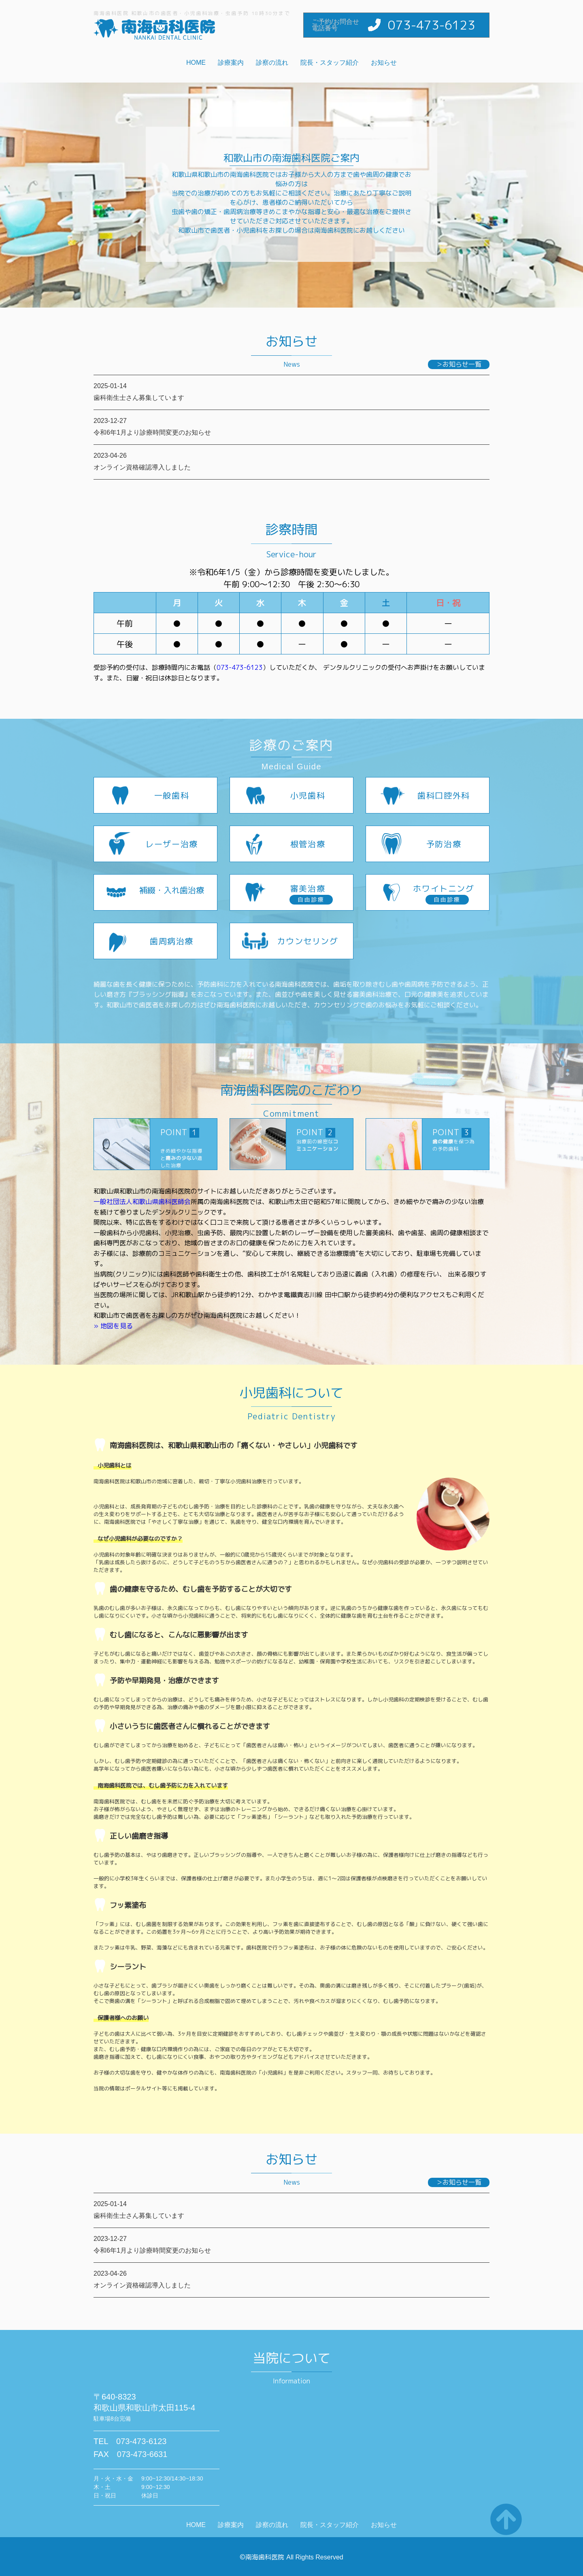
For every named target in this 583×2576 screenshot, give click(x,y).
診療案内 (231, 62)
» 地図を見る (113, 1325)
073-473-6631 (142, 2454)
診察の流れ (272, 62)
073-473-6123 (431, 25)
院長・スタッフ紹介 (329, 62)
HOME (196, 62)
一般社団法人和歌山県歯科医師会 (142, 1201)
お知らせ (384, 62)
